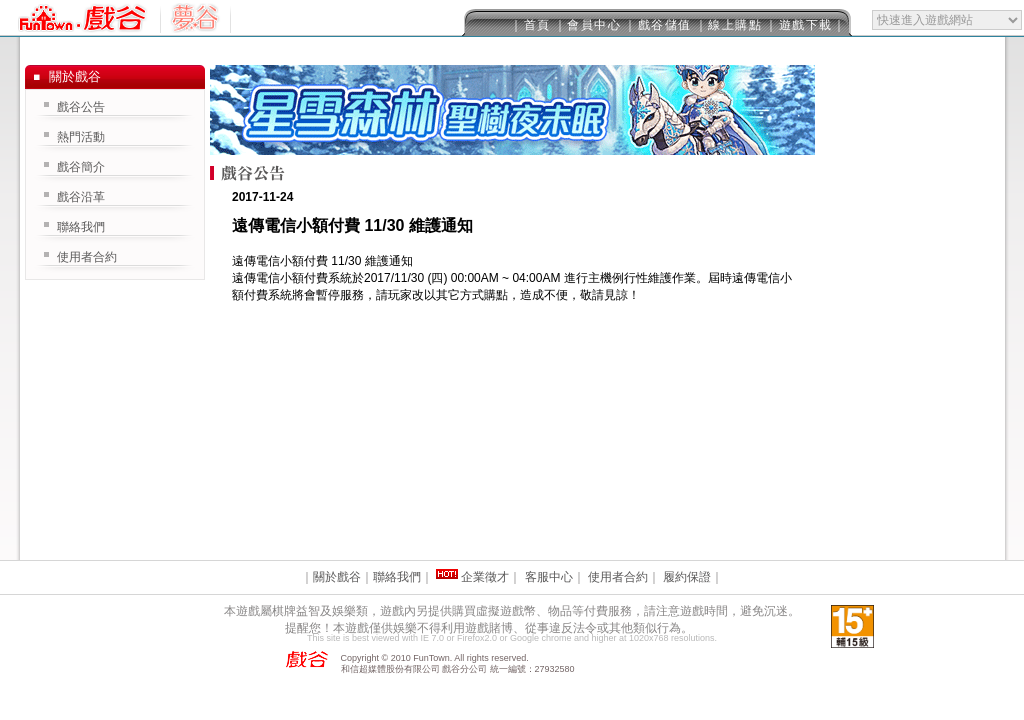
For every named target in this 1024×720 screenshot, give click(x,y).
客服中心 (549, 577)
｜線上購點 (729, 25)
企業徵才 (485, 577)
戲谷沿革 (81, 197)
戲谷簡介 (81, 167)
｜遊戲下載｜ (805, 25)
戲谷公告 (81, 107)
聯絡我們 (81, 227)
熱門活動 (81, 137)
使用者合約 (87, 257)
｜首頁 (530, 25)
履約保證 (687, 577)
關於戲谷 (337, 577)
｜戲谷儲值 (658, 25)
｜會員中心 (588, 25)
